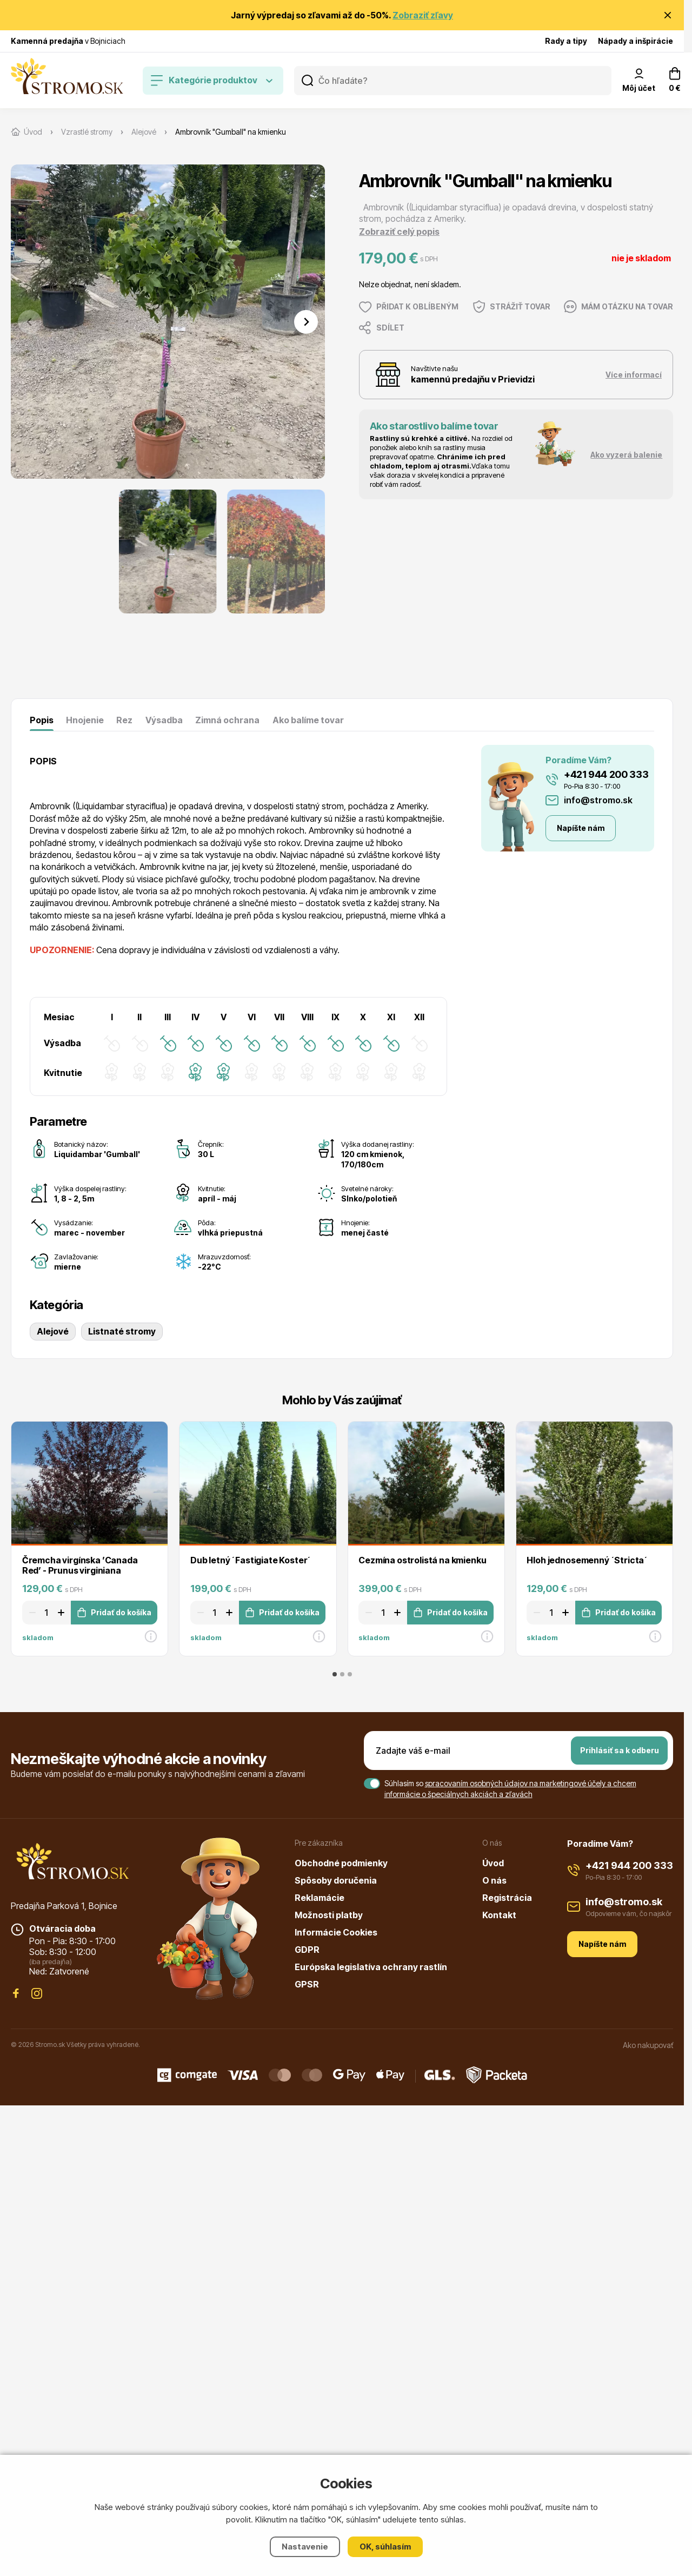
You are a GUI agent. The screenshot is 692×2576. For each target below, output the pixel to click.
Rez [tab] (124, 720)
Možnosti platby (329, 1915)
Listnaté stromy (122, 1331)
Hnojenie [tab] (85, 720)
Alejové (53, 1331)
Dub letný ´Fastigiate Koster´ (250, 1560)
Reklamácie (319, 1897)
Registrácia (507, 1897)
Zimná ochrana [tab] (227, 720)
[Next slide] (306, 322)
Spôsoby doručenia (336, 1880)
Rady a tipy (566, 40)
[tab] (334, 1674)
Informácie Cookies (336, 1932)
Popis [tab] (42, 720)
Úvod (493, 1863)
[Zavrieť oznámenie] (667, 15)
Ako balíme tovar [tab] (308, 720)
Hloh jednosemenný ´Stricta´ (587, 1560)
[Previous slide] (30, 322)
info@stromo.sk (598, 800)
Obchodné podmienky (341, 1863)
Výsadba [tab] (164, 720)
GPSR (307, 1984)
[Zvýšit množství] (63, 1612)
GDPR (307, 1949)
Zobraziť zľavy (422, 15)
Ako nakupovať (648, 2045)
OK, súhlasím (385, 2546)
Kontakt (499, 1915)
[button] (167, 551)
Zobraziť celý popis (399, 231)
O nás (494, 1880)
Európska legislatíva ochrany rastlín (371, 1966)
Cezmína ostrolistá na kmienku (422, 1560)
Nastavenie (305, 2546)
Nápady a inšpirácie (635, 40)
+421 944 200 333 (606, 774)
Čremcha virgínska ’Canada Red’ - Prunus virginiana (80, 1565)
